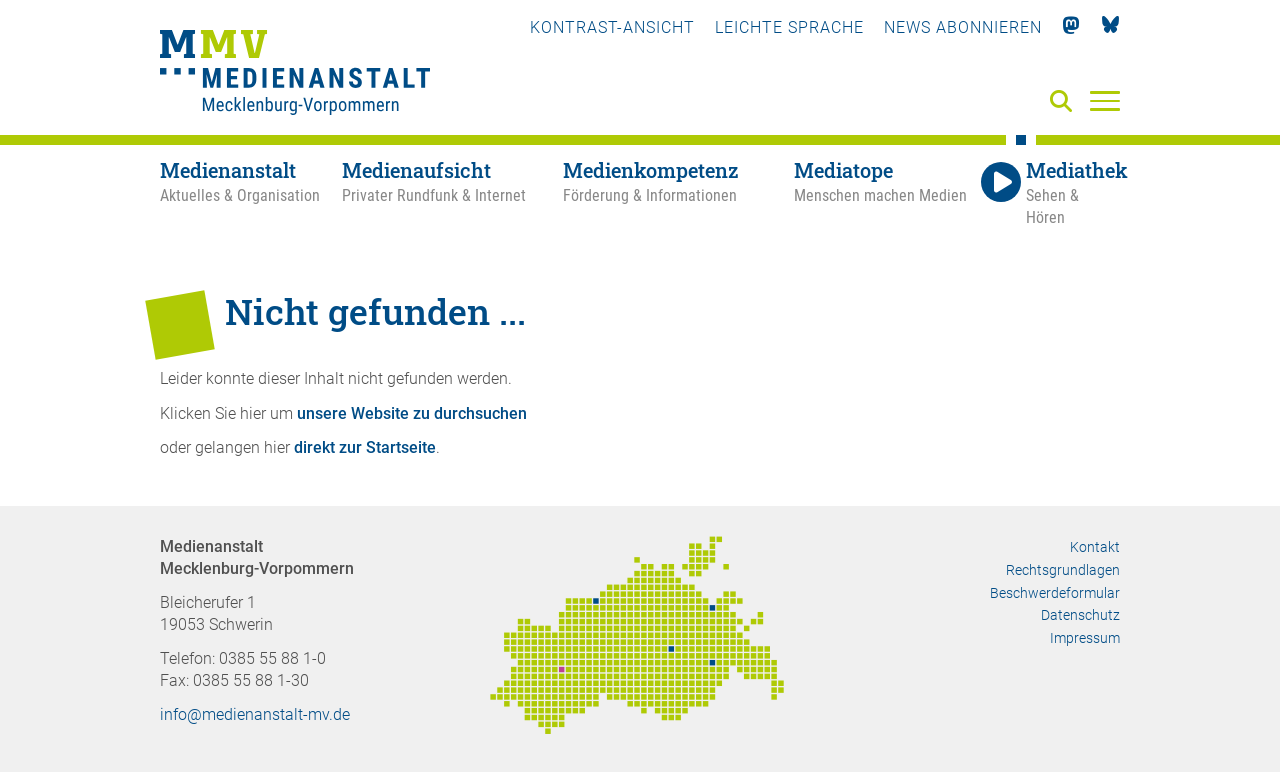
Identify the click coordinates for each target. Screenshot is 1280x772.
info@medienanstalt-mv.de (255, 714)
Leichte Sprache (789, 27)
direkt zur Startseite (365, 447)
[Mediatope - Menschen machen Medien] (885, 194)
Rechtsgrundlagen (1063, 570)
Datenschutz (1080, 615)
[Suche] (1065, 102)
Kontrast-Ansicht (612, 27)
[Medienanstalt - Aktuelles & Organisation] (251, 194)
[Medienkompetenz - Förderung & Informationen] (678, 194)
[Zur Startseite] (295, 75)
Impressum (1085, 638)
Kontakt (1095, 547)
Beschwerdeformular (1055, 593)
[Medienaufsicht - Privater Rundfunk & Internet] (452, 194)
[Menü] (1105, 100)
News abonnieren (963, 27)
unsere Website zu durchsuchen (412, 413)
